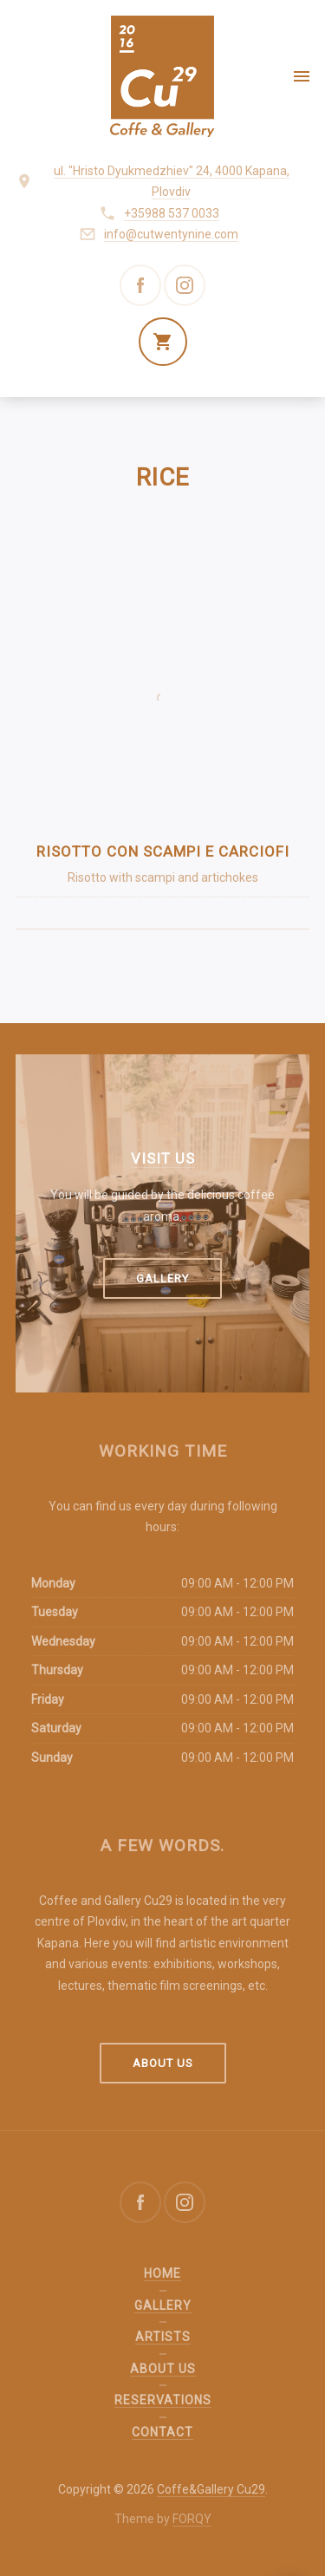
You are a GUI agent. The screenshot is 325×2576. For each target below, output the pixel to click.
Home (162, 2273)
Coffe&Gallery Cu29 (211, 2489)
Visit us (163, 1158)
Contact (162, 2432)
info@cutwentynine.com (171, 234)
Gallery (162, 1278)
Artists (163, 2337)
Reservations (162, 2400)
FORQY (191, 2519)
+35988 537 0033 (171, 213)
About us (163, 2063)
